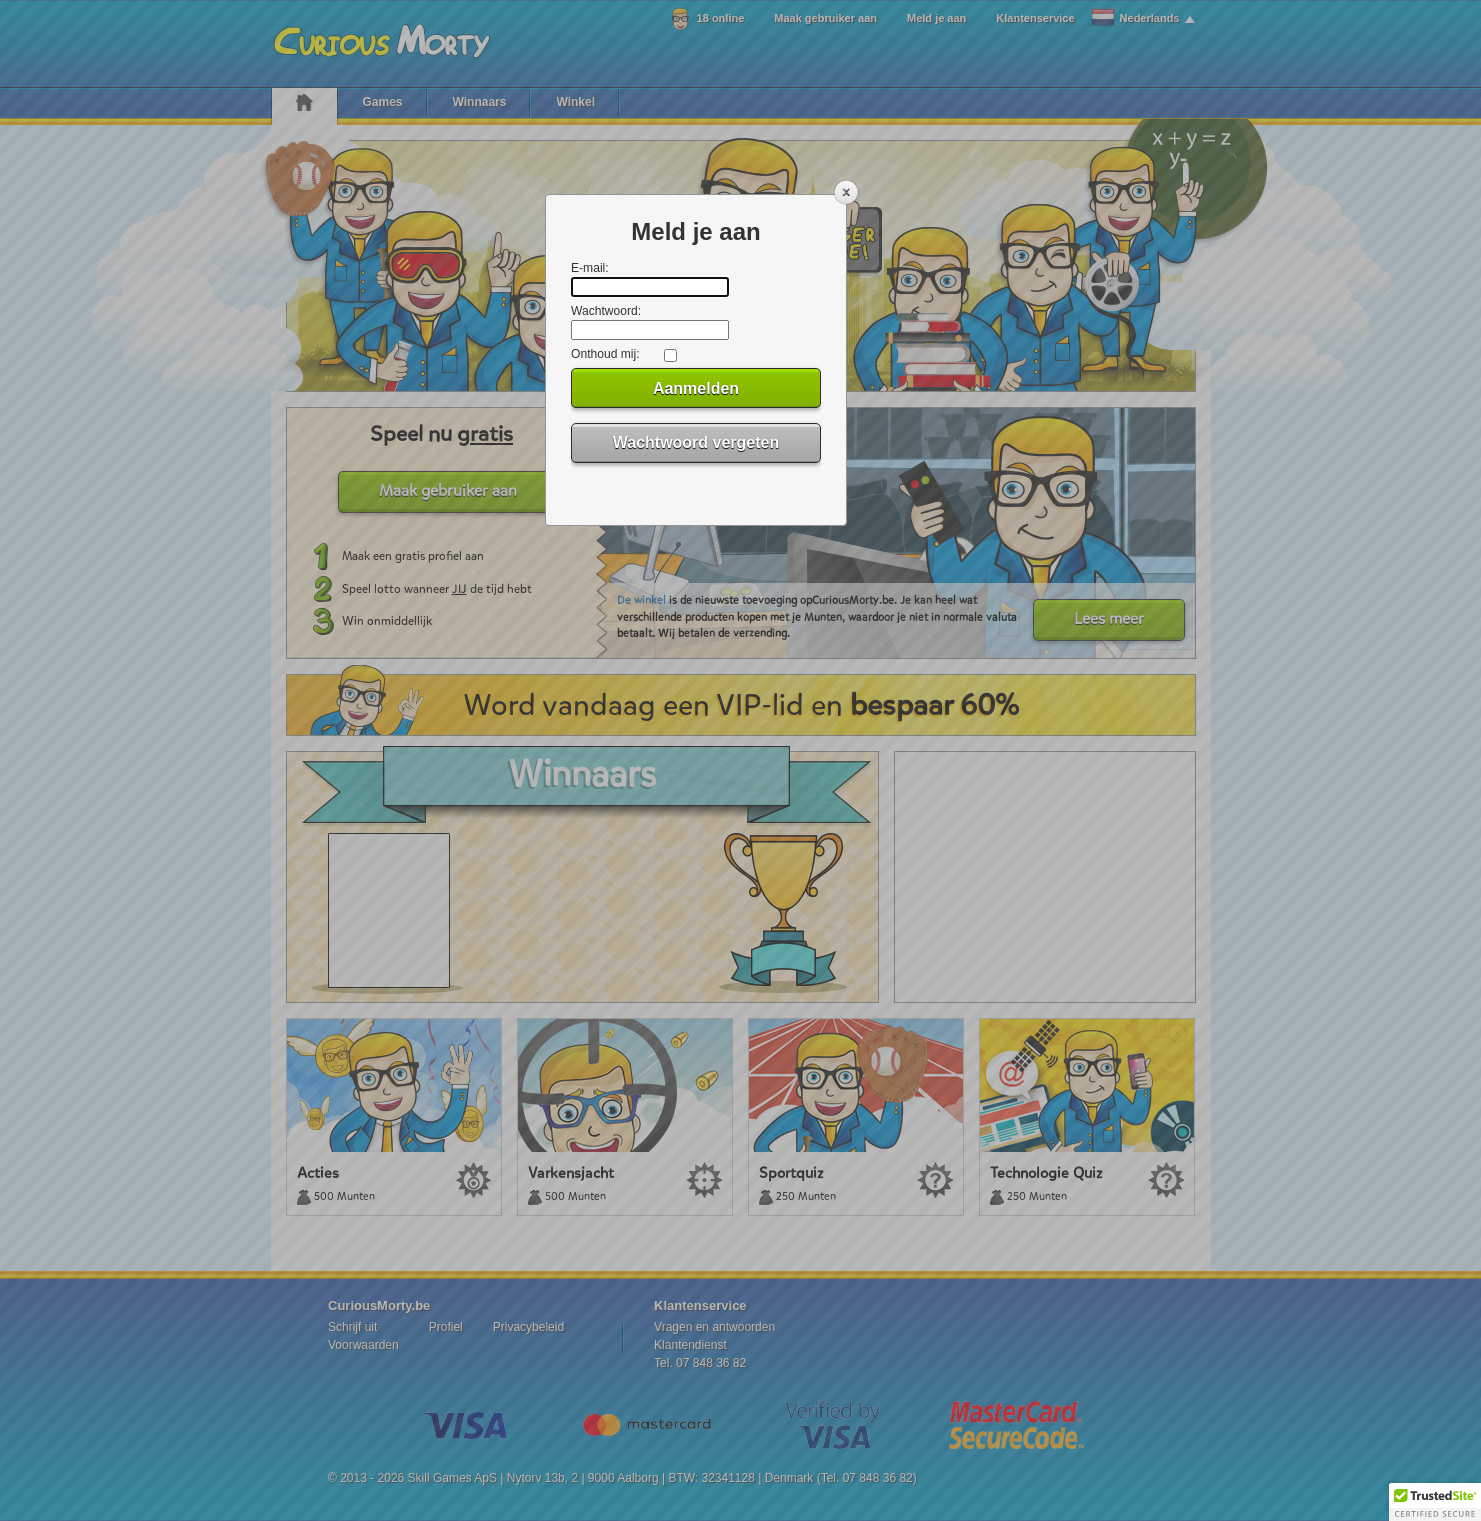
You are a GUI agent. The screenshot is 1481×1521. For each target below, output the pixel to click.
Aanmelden (696, 388)
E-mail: (590, 268)
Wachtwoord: (606, 311)
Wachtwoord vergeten (696, 442)
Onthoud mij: (605, 354)
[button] (1435, 1502)
